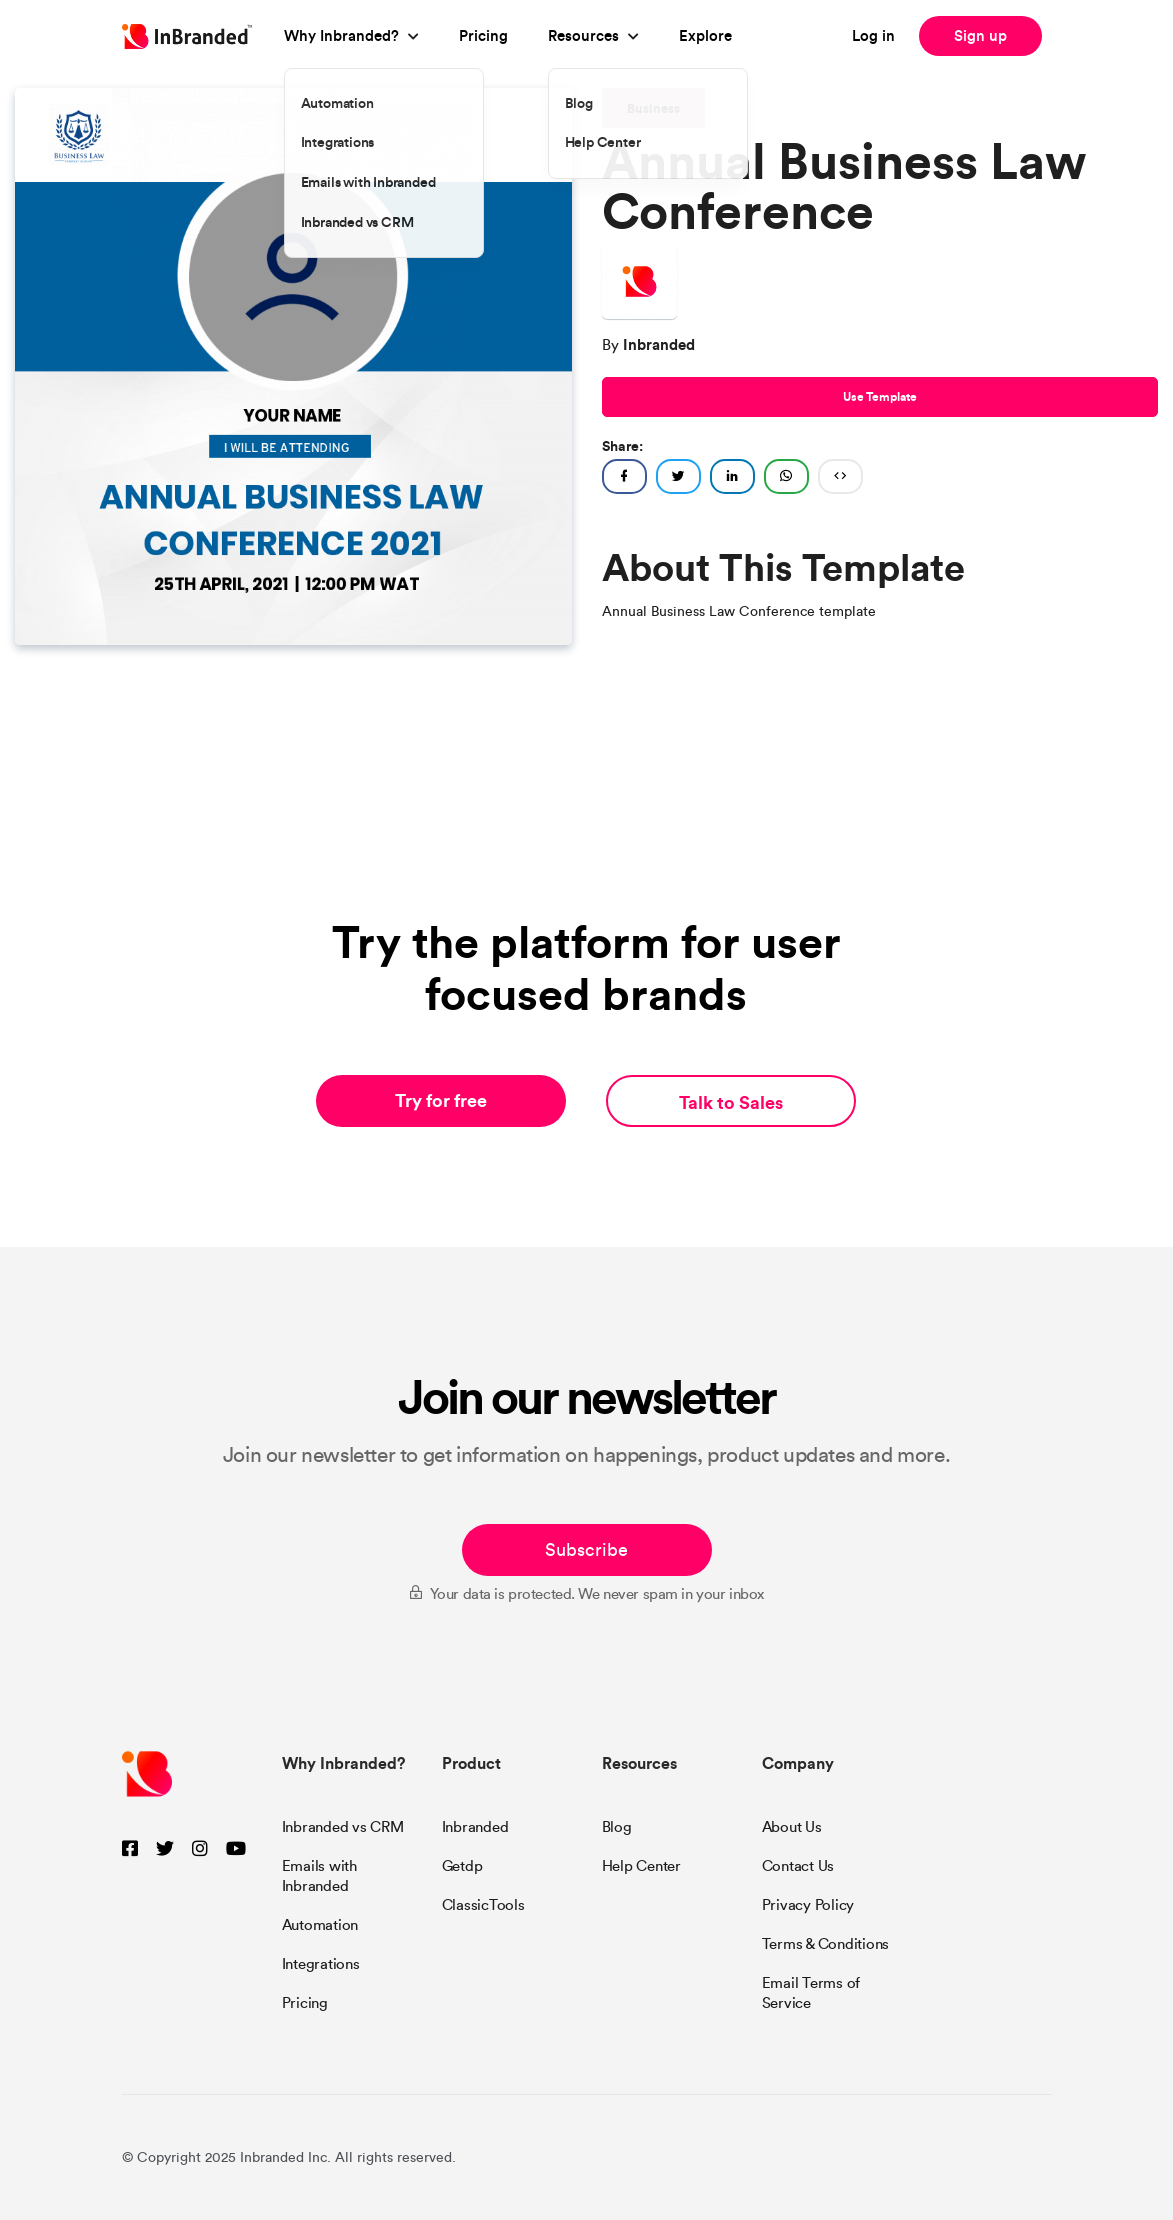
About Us (792, 1827)
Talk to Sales (731, 1102)
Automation (320, 1925)
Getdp (462, 1866)
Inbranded (475, 1827)
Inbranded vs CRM (343, 1827)
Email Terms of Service (811, 1993)
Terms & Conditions (826, 1944)
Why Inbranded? (341, 35)
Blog (617, 1827)
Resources (583, 35)
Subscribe (586, 1550)
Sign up (980, 35)
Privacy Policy (808, 1905)
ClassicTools (483, 1905)
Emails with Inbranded (319, 1876)
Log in (873, 35)
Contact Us (798, 1866)
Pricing (483, 35)
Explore (705, 35)
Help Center (641, 1866)
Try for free (441, 1100)
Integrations (321, 1964)
